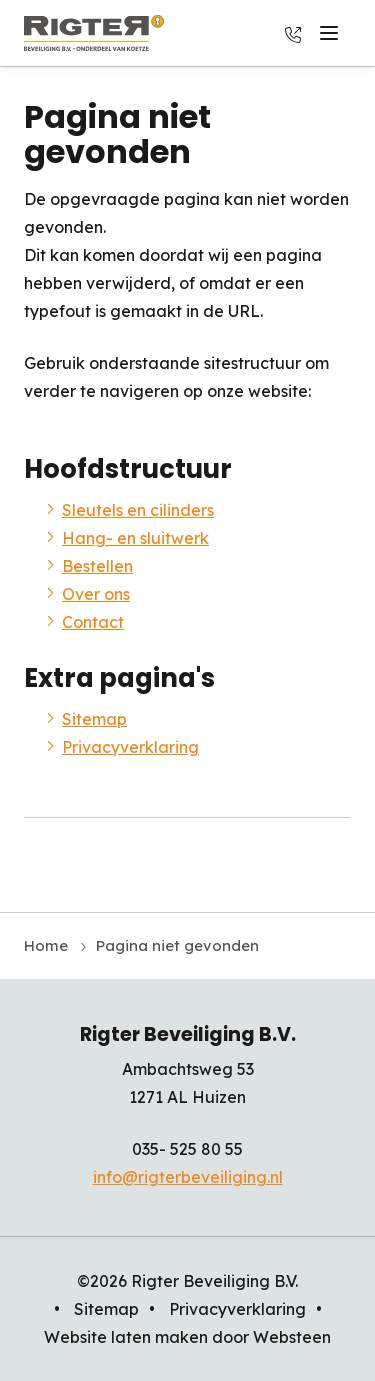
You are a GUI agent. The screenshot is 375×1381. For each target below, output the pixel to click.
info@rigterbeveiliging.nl (188, 1177)
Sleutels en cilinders (138, 510)
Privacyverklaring (130, 747)
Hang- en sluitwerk (135, 538)
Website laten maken (126, 1337)
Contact (93, 622)
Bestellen (97, 566)
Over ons (96, 594)
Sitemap (94, 719)
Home (46, 945)
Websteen (292, 1337)
